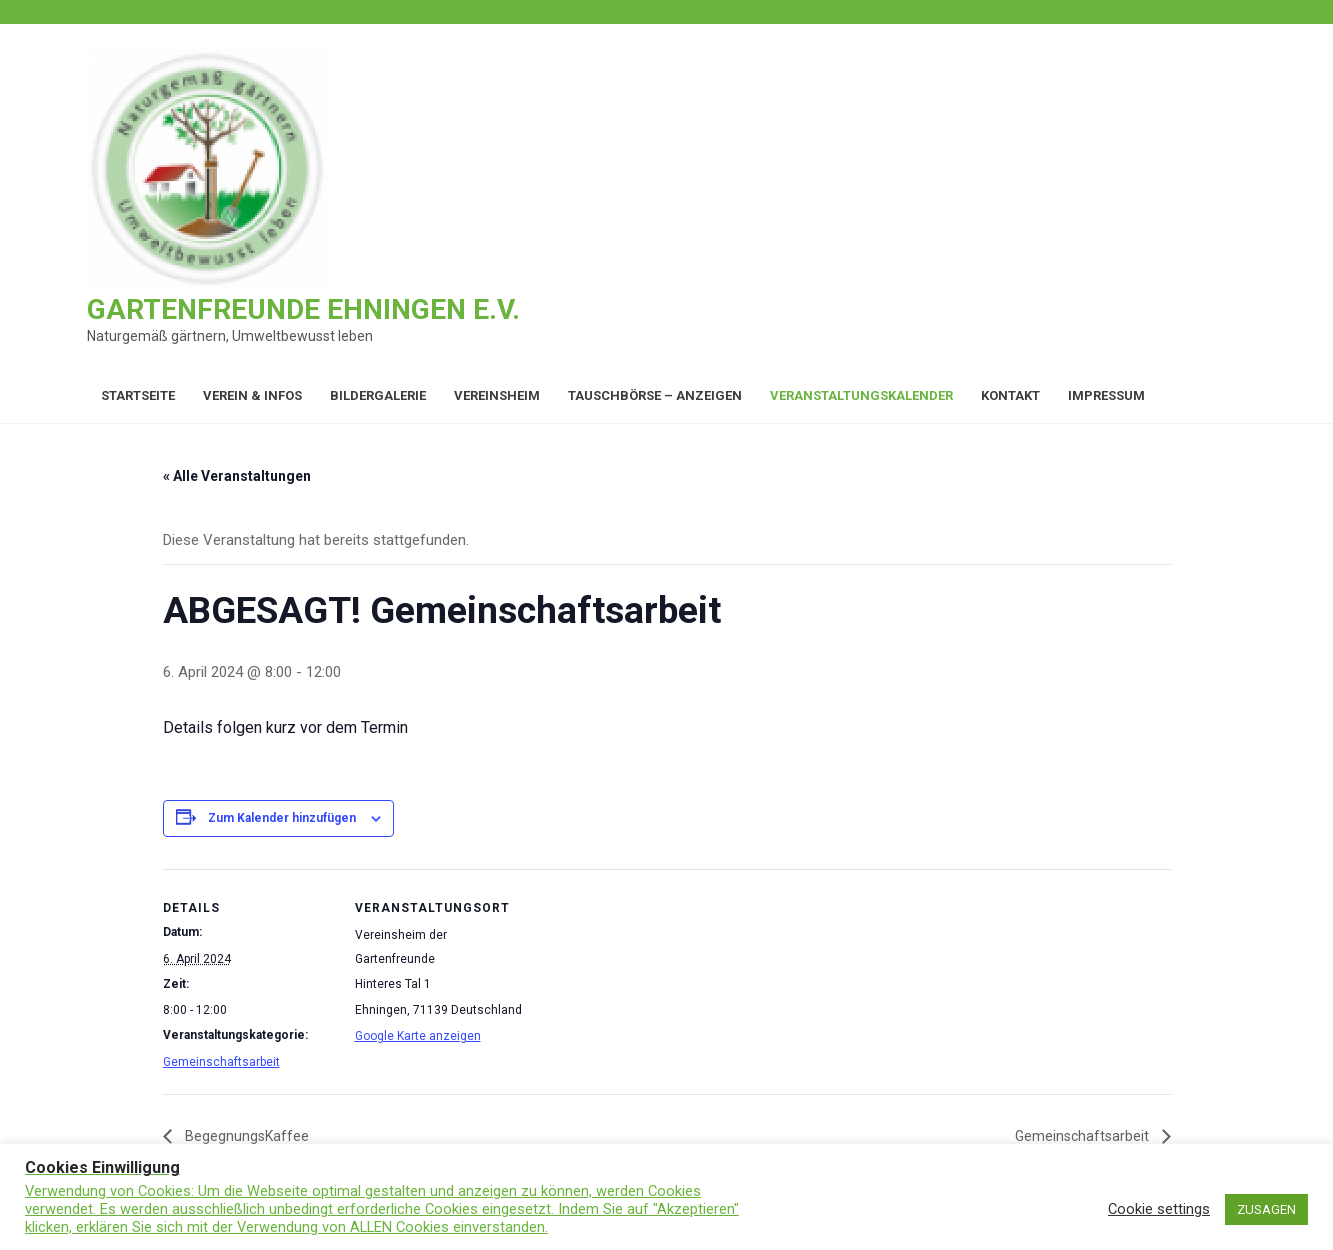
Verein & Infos (252, 395)
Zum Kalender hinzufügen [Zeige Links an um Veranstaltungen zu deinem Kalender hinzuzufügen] (282, 818)
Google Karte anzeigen (418, 1036)
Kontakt (1010, 395)
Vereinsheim (497, 395)
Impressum (1106, 395)
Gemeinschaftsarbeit (221, 1062)
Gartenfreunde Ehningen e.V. (303, 309)
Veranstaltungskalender (861, 395)
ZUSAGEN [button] (1266, 1209)
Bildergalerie (378, 395)
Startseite (138, 395)
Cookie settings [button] (1159, 1209)
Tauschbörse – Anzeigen (655, 395)
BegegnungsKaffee (245, 1136)
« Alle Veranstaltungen (237, 476)
